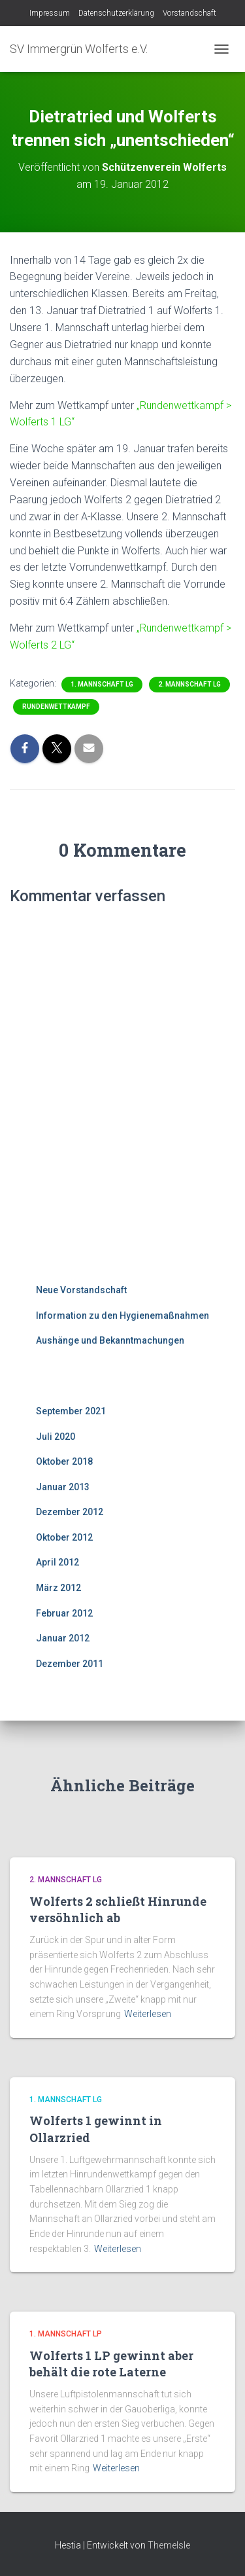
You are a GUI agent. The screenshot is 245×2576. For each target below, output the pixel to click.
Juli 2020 (55, 1436)
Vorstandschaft (189, 13)
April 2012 (57, 1562)
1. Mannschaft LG (102, 684)
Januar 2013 (63, 1487)
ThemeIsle (169, 2545)
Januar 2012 (63, 1638)
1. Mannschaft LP (65, 2333)
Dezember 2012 (69, 1512)
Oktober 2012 (64, 1537)
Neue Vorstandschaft (81, 1290)
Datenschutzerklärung (116, 13)
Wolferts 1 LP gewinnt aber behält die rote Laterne (111, 2364)
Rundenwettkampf (56, 706)
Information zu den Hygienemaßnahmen (122, 1315)
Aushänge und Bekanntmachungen (110, 1340)
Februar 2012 (64, 1613)
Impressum (49, 13)
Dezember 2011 (69, 1663)
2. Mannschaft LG (189, 684)
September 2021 (71, 1411)
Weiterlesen (147, 2014)
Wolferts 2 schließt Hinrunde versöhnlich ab (117, 1909)
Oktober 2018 (64, 1461)
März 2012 (58, 1588)
